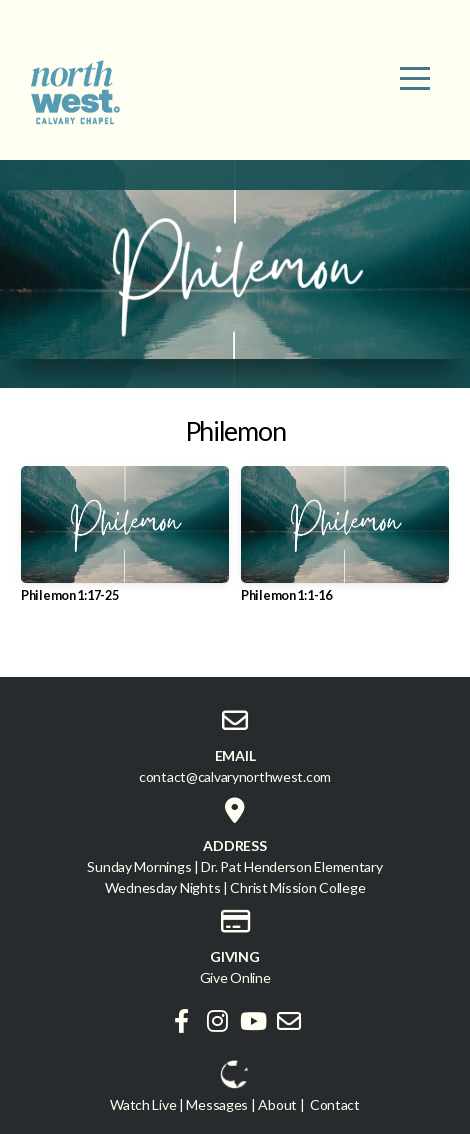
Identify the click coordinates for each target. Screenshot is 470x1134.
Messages (217, 1104)
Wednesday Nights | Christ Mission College (235, 887)
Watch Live (143, 1104)
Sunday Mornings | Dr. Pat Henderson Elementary (234, 866)
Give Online (235, 977)
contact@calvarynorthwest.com (235, 776)
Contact (335, 1104)
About (277, 1104)
